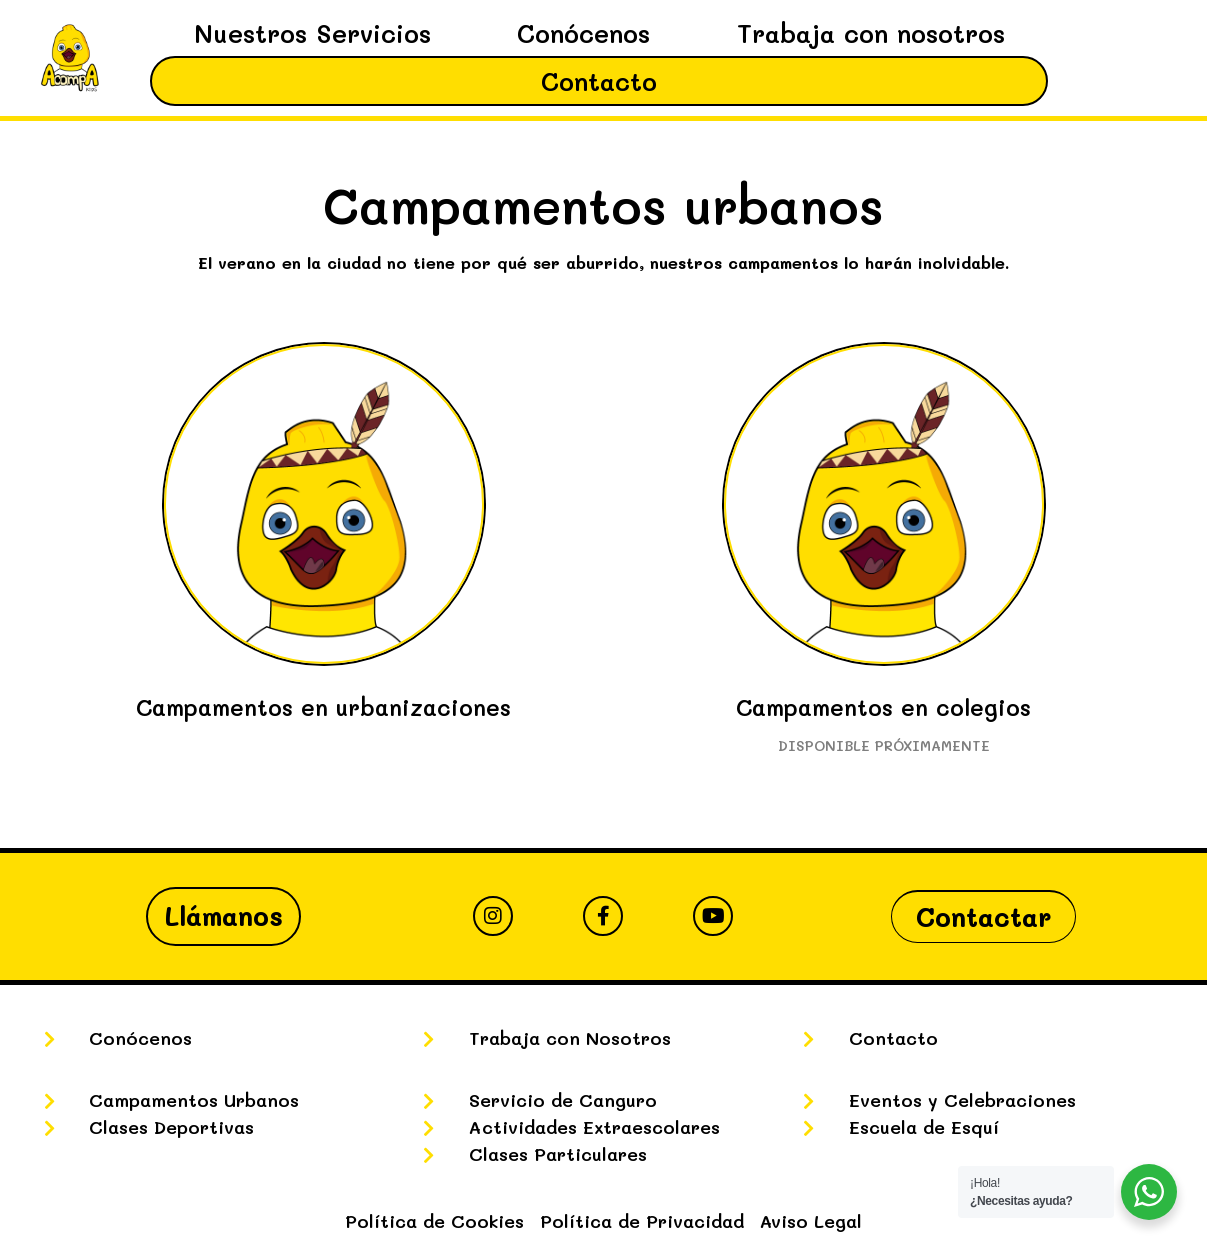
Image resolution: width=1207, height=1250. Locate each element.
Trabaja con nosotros (871, 33)
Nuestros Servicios (312, 33)
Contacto (599, 81)
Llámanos (223, 916)
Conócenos (583, 33)
